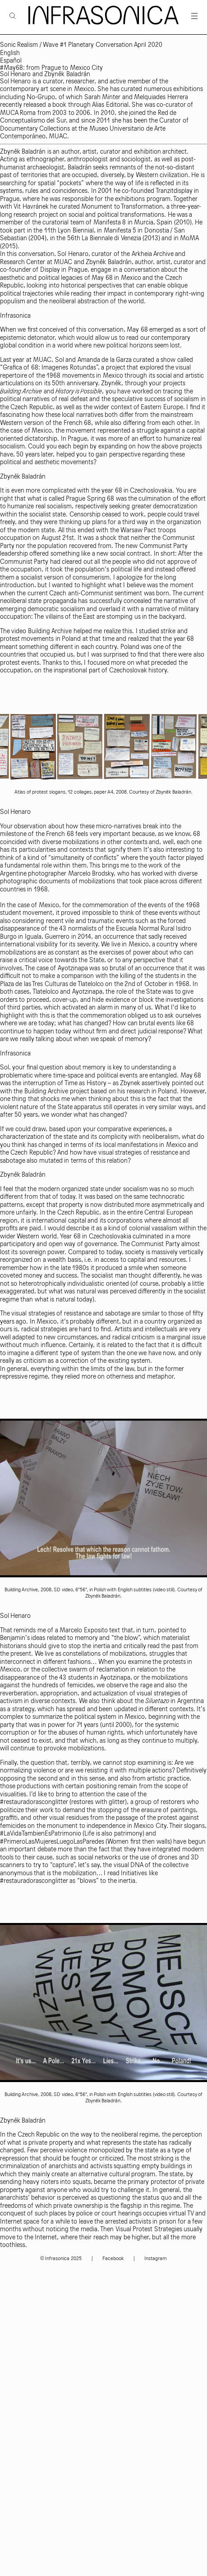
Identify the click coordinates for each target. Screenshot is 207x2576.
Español (11, 60)
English (10, 53)
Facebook (113, 2258)
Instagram (155, 2258)
